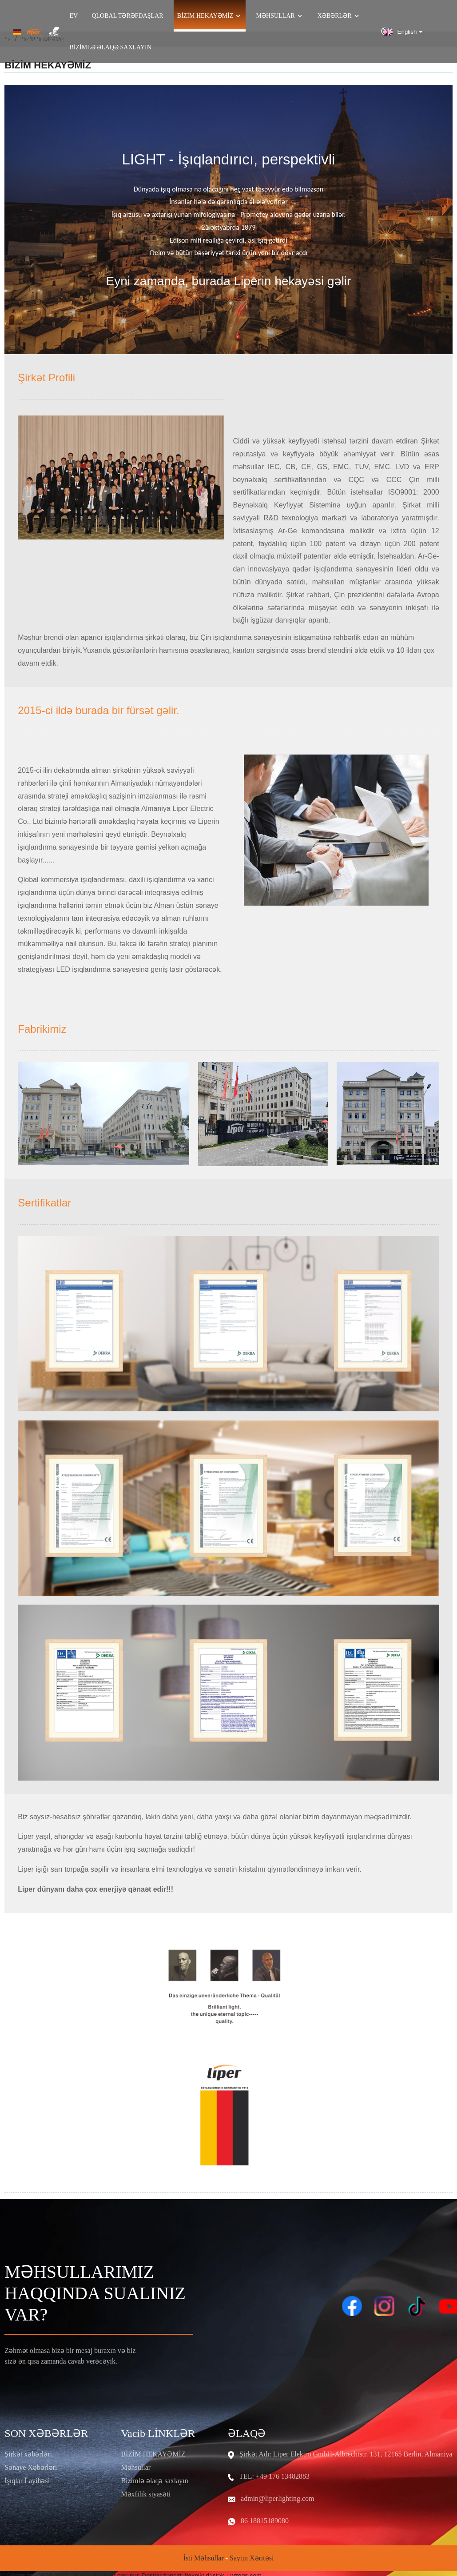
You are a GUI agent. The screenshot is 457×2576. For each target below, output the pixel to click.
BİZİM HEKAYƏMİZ (153, 2454)
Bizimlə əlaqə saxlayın (110, 47)
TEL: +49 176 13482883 (274, 2476)
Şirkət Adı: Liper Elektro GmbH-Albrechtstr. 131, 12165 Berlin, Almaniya (346, 2454)
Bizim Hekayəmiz (209, 16)
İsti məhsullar (203, 2558)
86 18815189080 (265, 2520)
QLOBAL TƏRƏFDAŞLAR (127, 16)
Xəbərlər (339, 16)
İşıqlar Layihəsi (27, 2480)
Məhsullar (280, 16)
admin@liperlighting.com (277, 2498)
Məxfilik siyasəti (146, 2494)
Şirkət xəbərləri (28, 2454)
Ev (74, 16)
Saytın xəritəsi (252, 2558)
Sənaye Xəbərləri (30, 2467)
